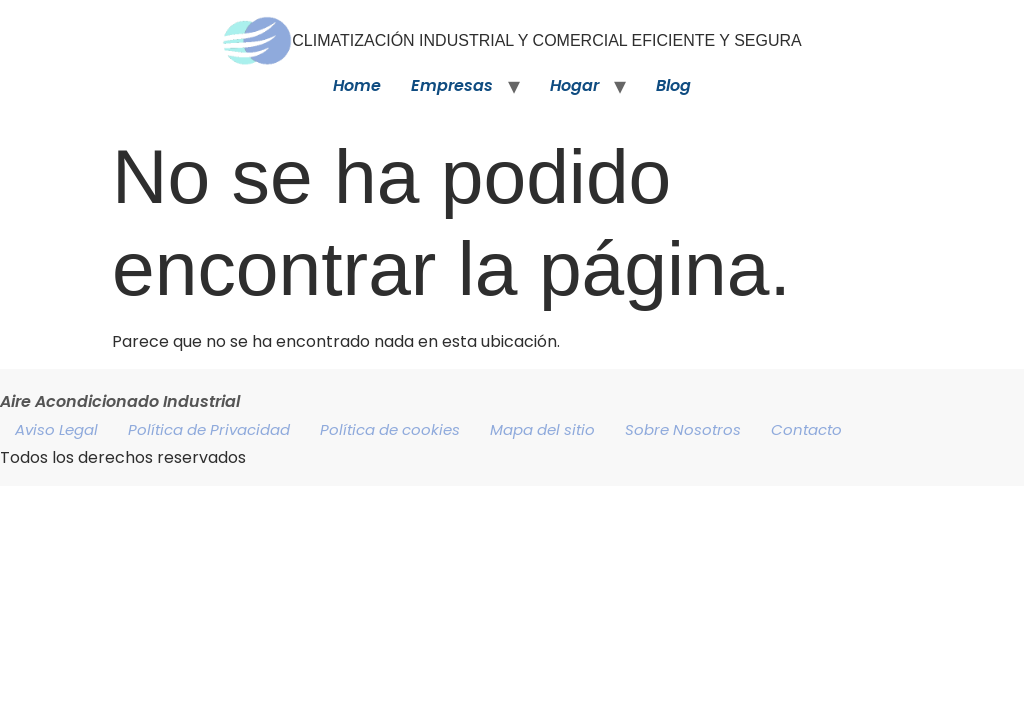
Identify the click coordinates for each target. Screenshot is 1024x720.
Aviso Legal (56, 429)
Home (357, 85)
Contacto (806, 429)
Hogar (574, 85)
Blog (673, 85)
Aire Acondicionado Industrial (120, 401)
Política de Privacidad (209, 429)
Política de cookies (390, 429)
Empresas (452, 85)
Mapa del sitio (542, 429)
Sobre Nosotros (683, 429)
